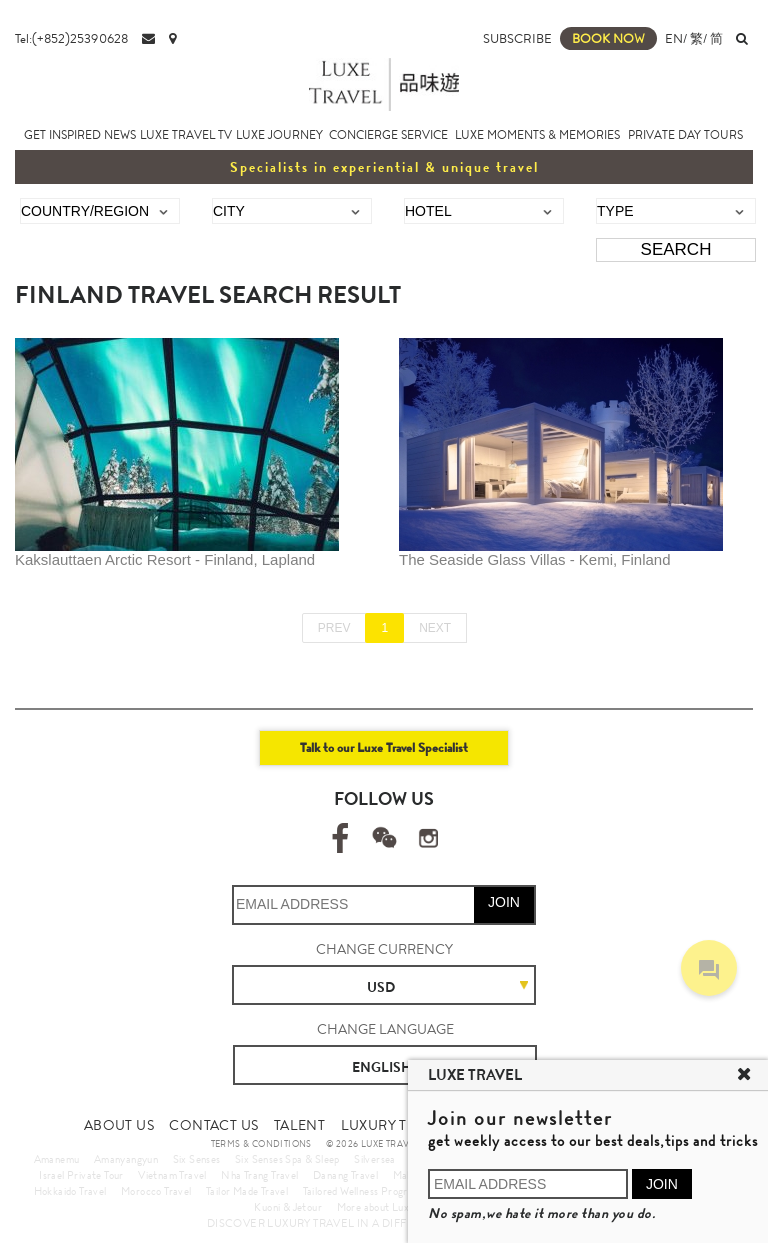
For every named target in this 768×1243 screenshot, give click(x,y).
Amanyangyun (126, 1159)
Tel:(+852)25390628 (71, 38)
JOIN (504, 902)
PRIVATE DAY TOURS (685, 135)
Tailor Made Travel (247, 1191)
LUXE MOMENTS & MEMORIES (537, 135)
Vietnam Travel (172, 1175)
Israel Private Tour (81, 1175)
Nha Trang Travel (259, 1175)
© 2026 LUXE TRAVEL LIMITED (393, 1144)
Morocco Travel (156, 1191)
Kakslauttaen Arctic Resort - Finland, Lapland (165, 559)
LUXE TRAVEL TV (186, 135)
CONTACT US (213, 1125)
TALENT (299, 1125)
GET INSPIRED (62, 135)
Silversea (375, 1159)
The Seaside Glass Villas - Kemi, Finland (535, 559)
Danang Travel (345, 1175)
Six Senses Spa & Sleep (287, 1159)
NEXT (435, 628)
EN (674, 38)
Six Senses (197, 1159)
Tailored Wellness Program (362, 1191)
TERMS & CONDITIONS (261, 1144)
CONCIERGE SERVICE (388, 135)
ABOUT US (119, 1125)
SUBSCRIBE (517, 38)
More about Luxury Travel (396, 1207)
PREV (334, 628)
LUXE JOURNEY (279, 135)
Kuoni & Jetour (288, 1207)
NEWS (120, 135)
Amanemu (57, 1159)
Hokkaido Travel (70, 1191)
